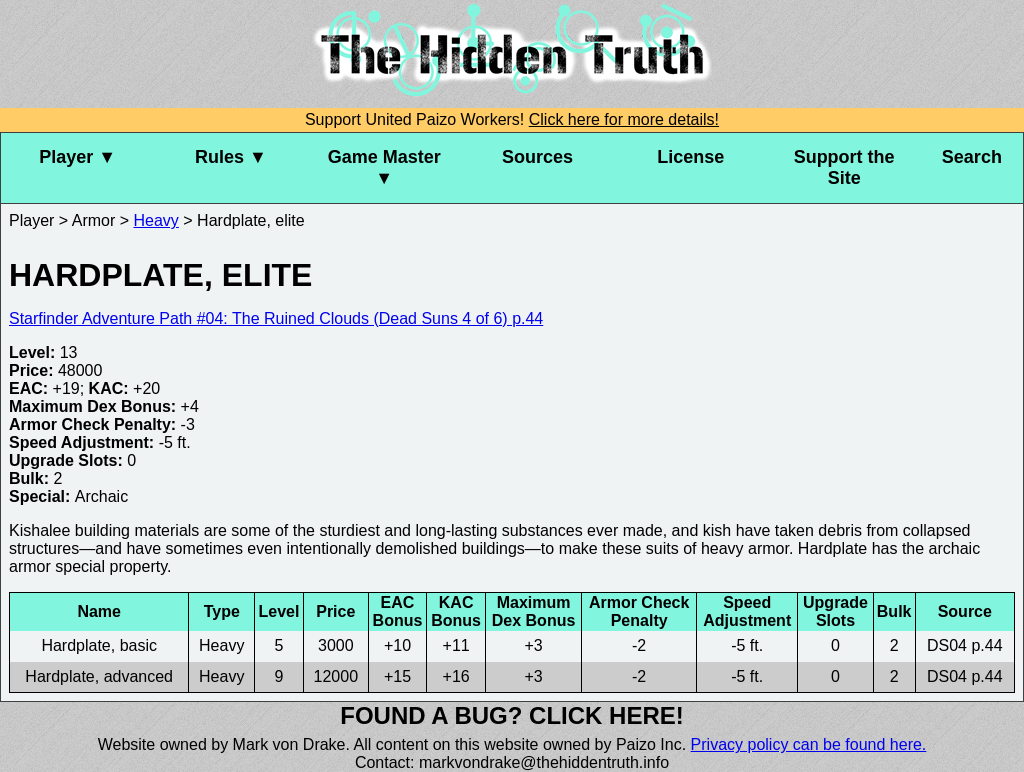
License (690, 157)
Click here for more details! (624, 119)
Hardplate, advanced (99, 676)
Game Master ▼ (384, 167)
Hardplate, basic (99, 645)
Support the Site (844, 167)
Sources (537, 157)
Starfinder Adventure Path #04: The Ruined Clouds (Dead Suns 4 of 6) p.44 (276, 318)
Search (972, 157)
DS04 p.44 (965, 645)
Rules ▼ (231, 157)
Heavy (156, 220)
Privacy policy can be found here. (809, 744)
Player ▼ (77, 157)
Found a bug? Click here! (512, 715)
